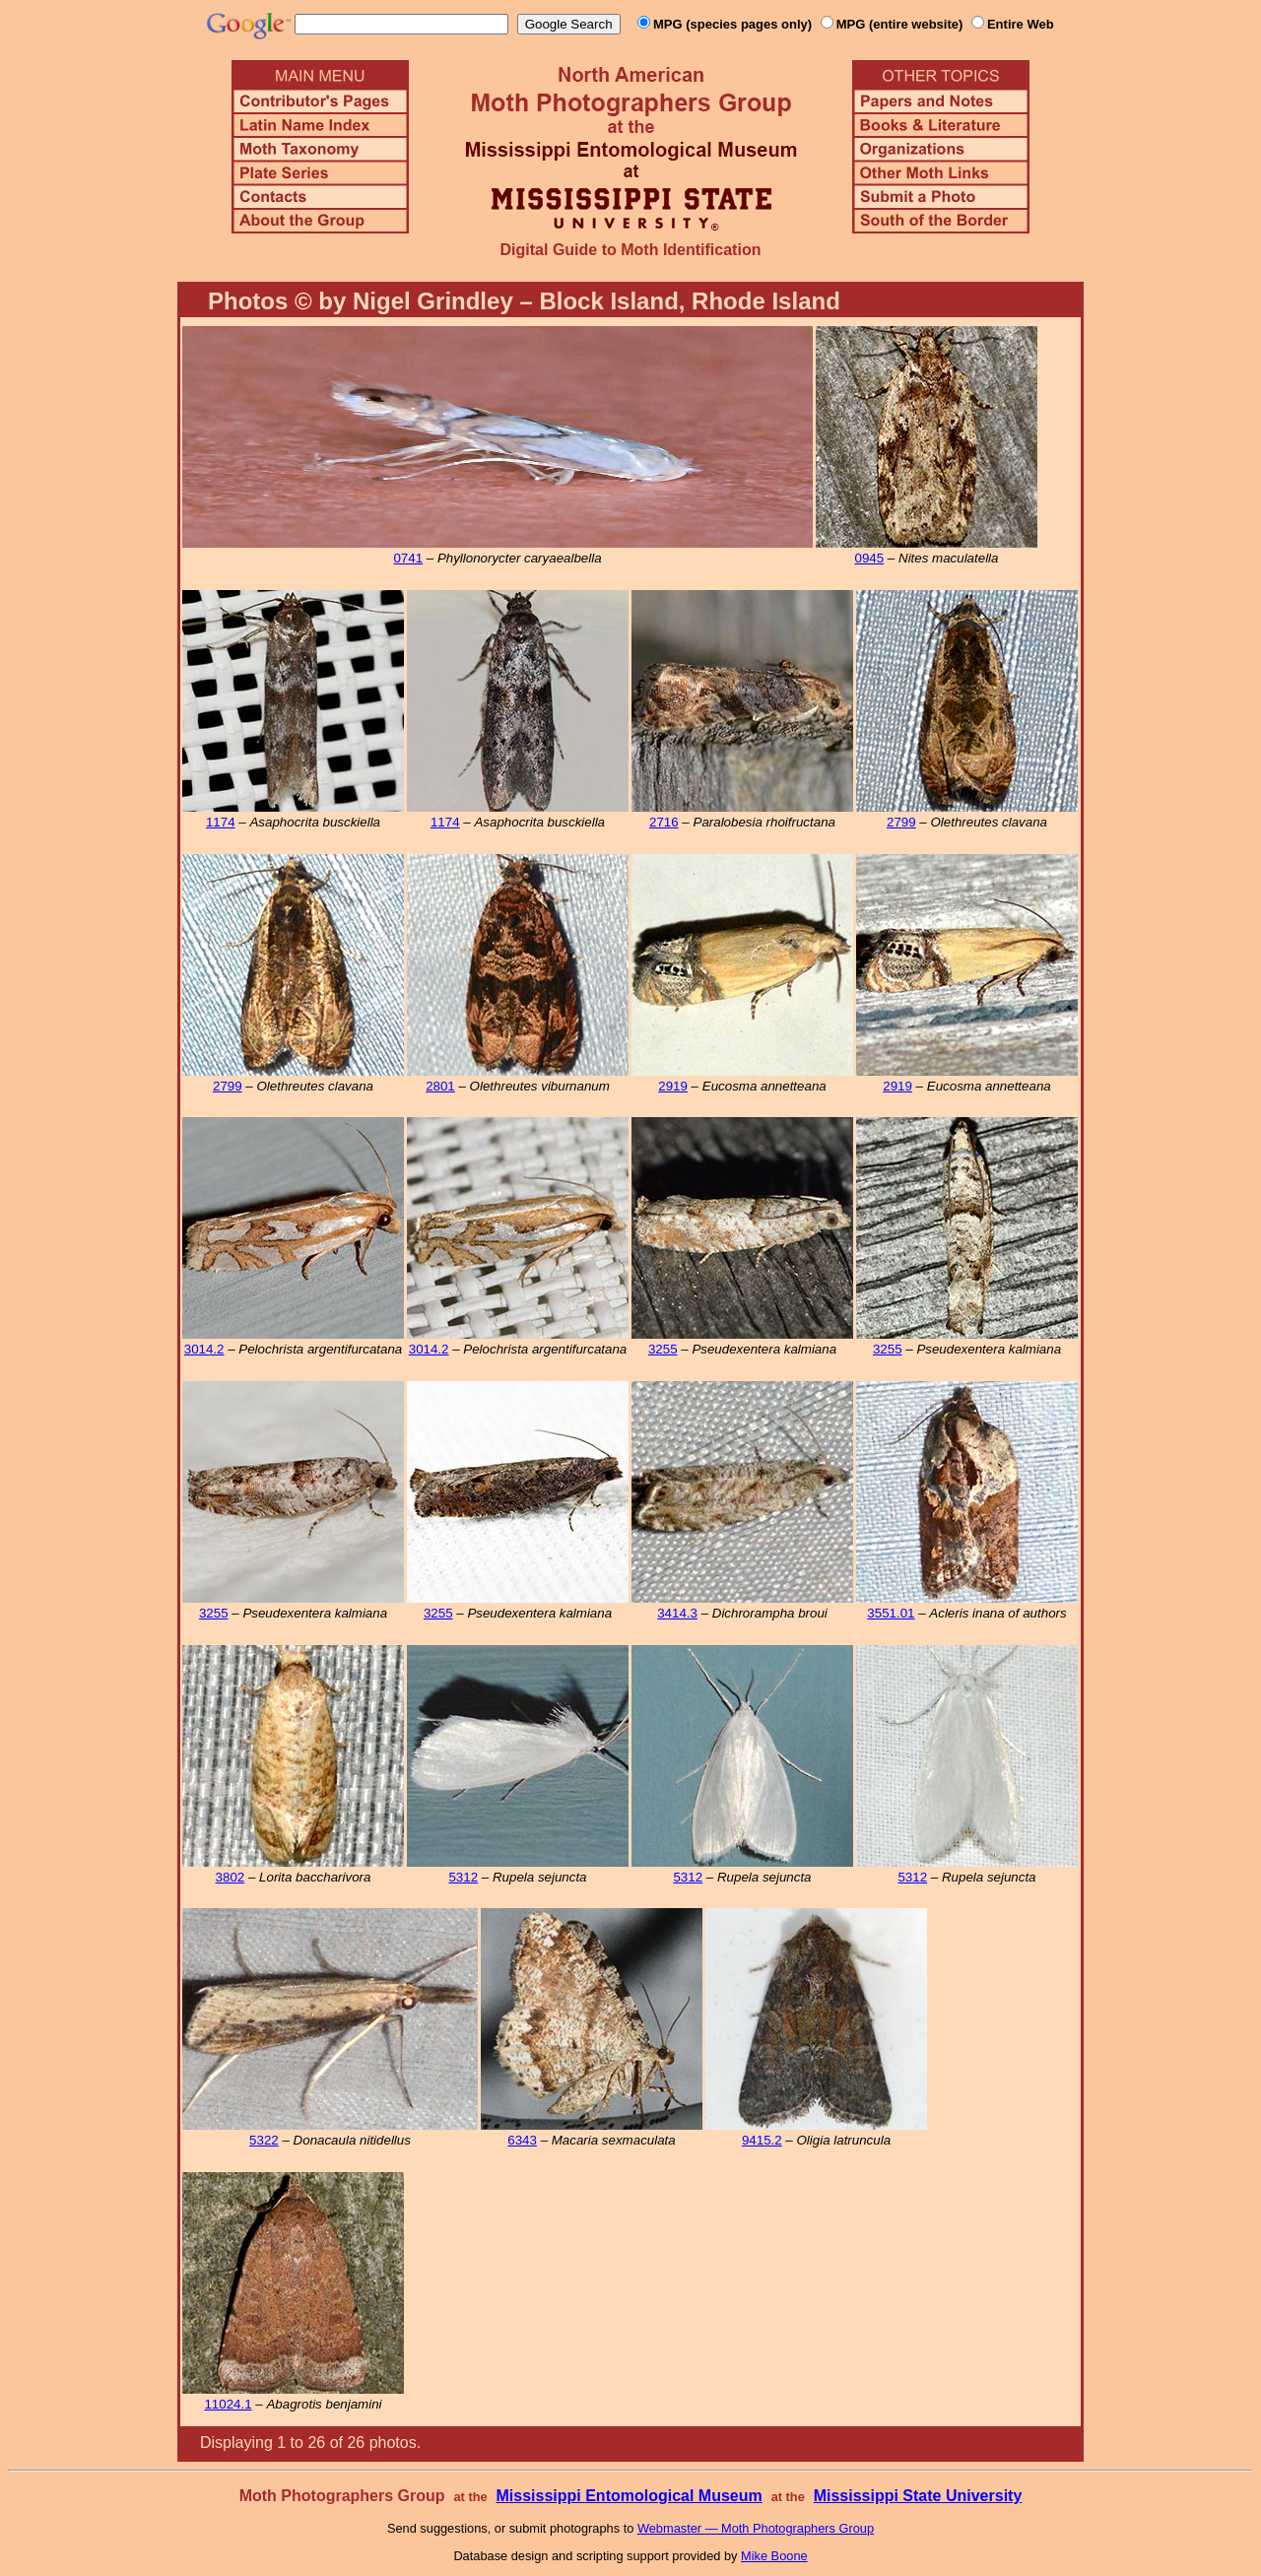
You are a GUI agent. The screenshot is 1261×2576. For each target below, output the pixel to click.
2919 (673, 1086)
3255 (663, 1349)
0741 (408, 558)
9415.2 (762, 2140)
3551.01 (890, 1613)
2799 (901, 822)
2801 (440, 1086)
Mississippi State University (918, 2495)
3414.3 (677, 1613)
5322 (264, 2140)
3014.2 (204, 1349)
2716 (664, 822)
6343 (522, 2140)
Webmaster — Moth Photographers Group (755, 2528)
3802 (230, 1877)
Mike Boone (774, 2555)
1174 (220, 822)
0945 (870, 558)
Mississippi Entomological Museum (629, 2495)
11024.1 (227, 2404)
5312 (463, 1877)
